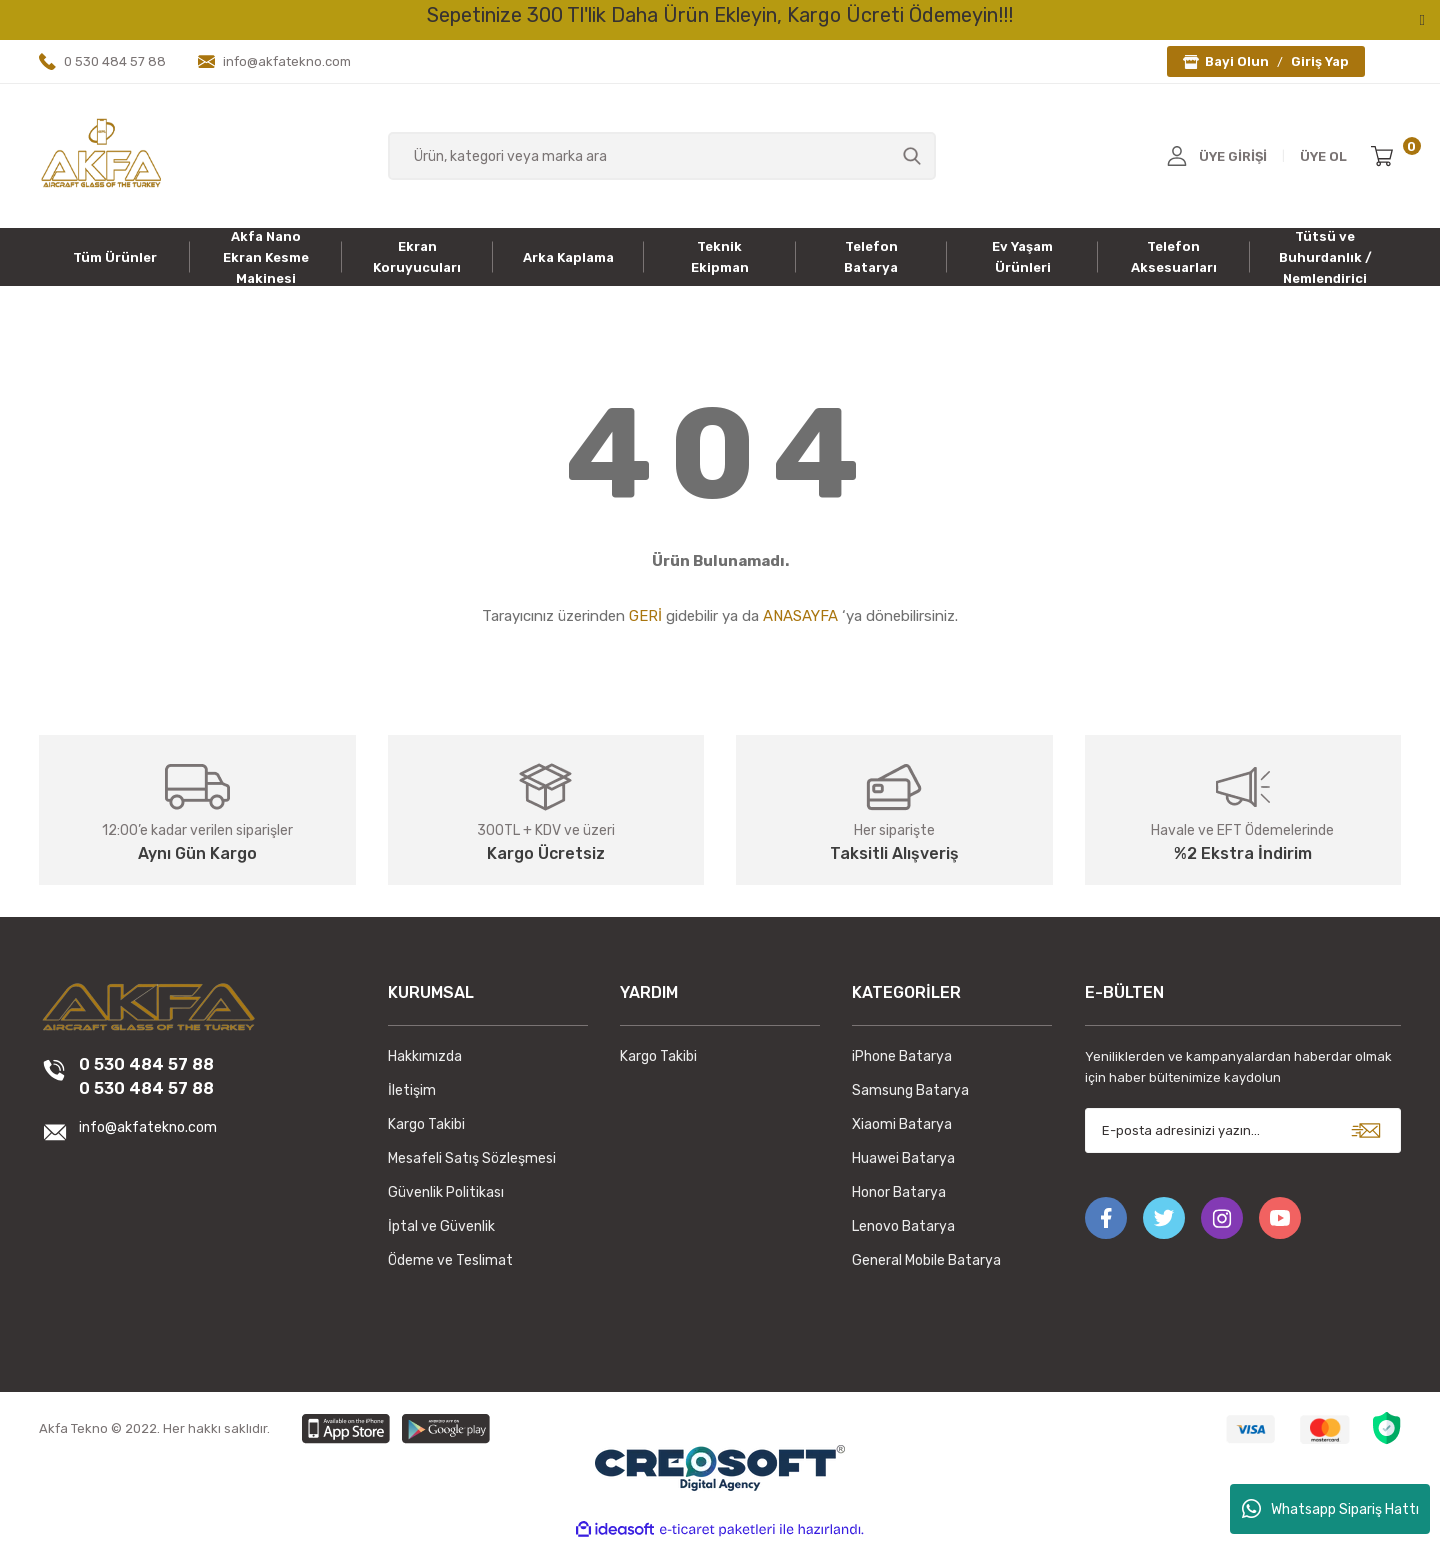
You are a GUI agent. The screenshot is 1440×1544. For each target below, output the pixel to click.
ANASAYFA (800, 616)
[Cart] (1386, 156)
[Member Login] (1177, 156)
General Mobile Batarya (926, 1260)
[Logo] (101, 155)
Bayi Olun (1237, 61)
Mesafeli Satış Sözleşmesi (472, 1158)
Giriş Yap (1320, 61)
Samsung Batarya (910, 1090)
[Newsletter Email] (1243, 1130)
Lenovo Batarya (903, 1226)
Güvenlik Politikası (446, 1192)
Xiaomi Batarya (902, 1124)
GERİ (645, 616)
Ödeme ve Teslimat (450, 1260)
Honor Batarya (899, 1192)
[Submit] (1366, 1130)
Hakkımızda (425, 1056)
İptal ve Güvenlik (441, 1226)
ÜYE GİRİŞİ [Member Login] (1233, 156)
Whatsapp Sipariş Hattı (1330, 1509)
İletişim (412, 1090)
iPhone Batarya (902, 1056)
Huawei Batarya (903, 1158)
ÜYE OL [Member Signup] (1323, 156)
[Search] (662, 156)
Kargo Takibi (426, 1124)
